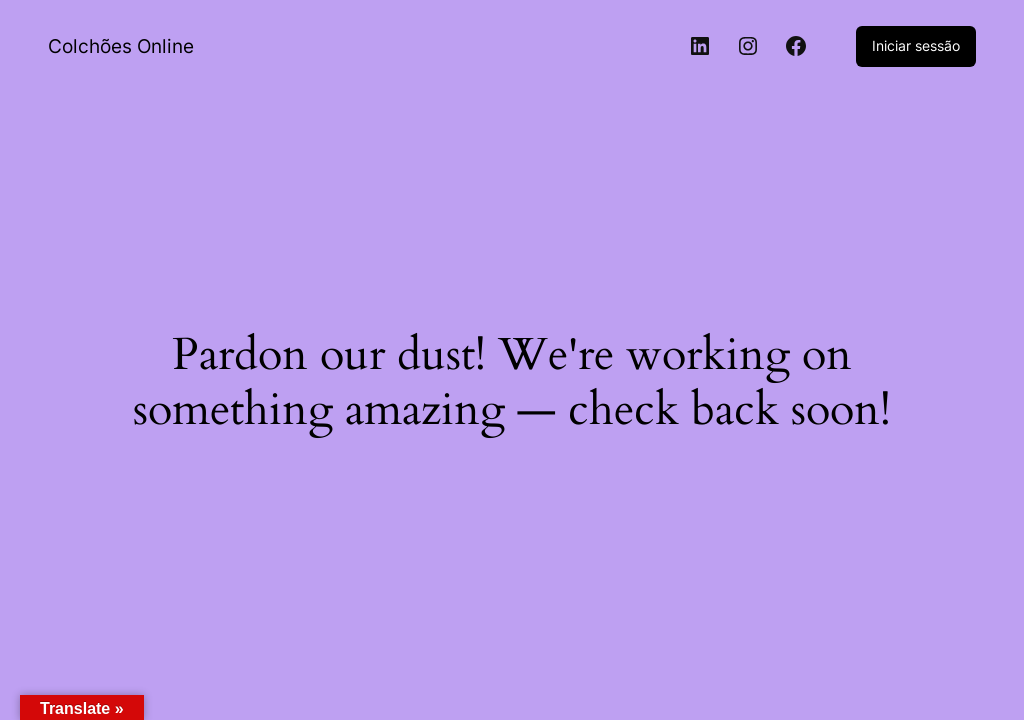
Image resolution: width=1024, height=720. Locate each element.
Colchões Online (121, 46)
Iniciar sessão (916, 45)
